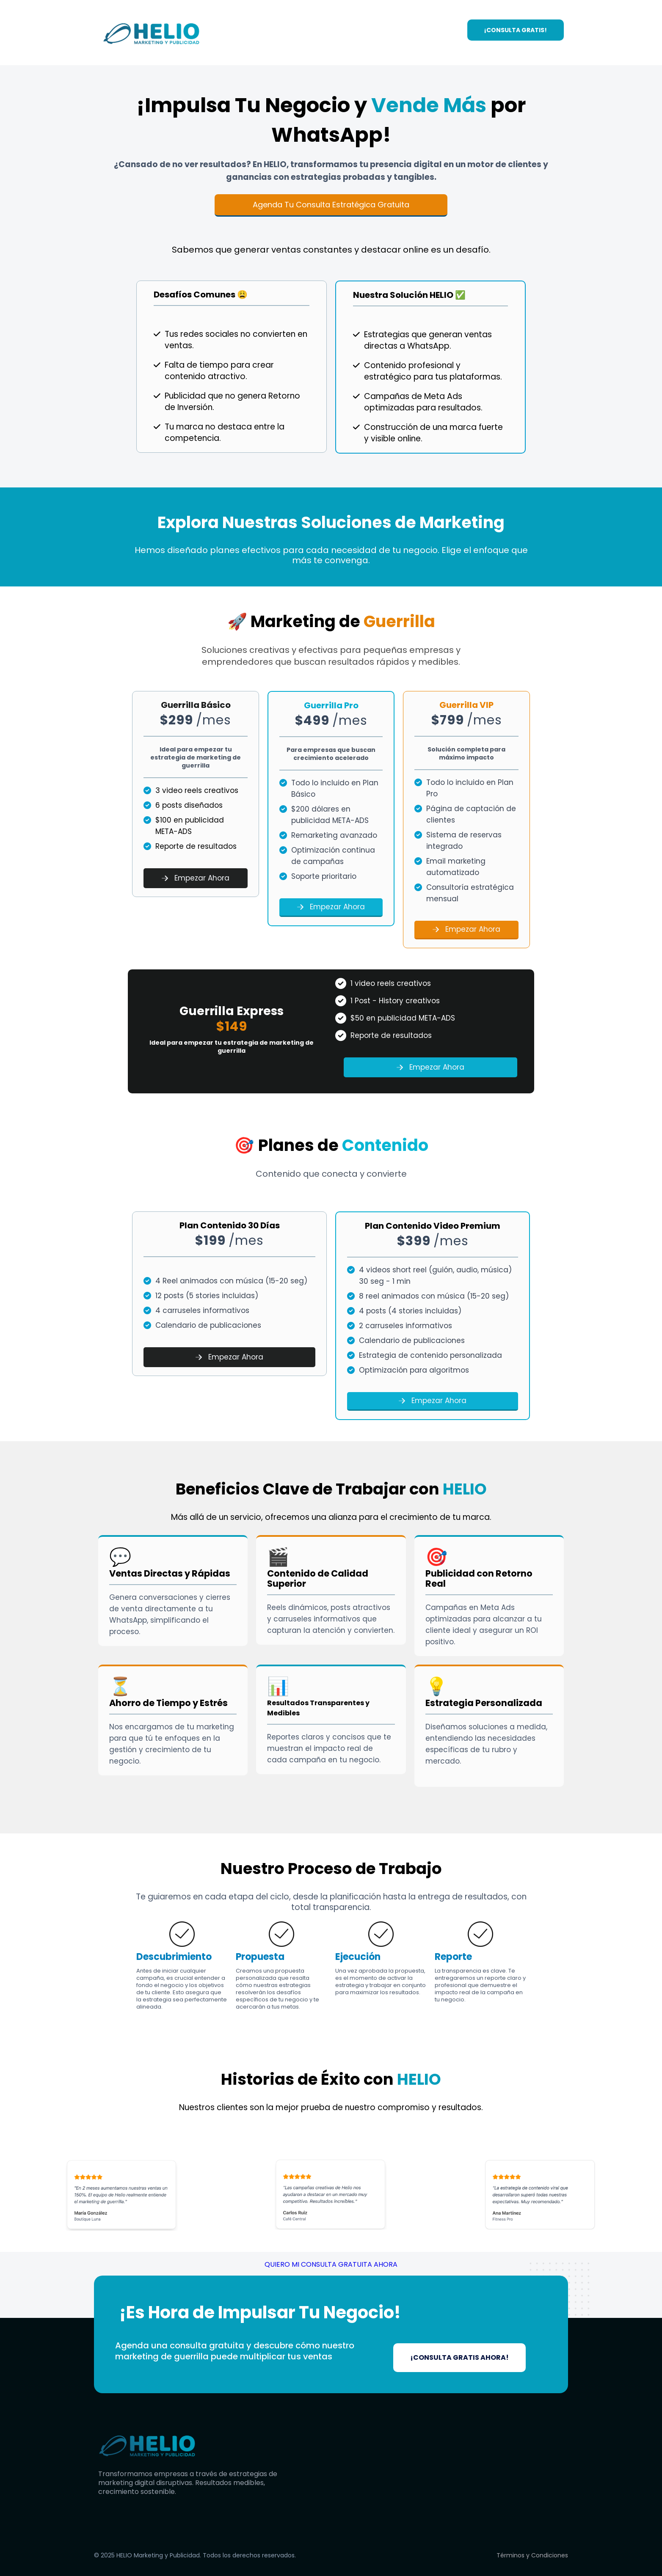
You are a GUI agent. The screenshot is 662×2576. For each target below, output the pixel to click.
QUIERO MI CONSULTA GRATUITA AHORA (331, 2264)
